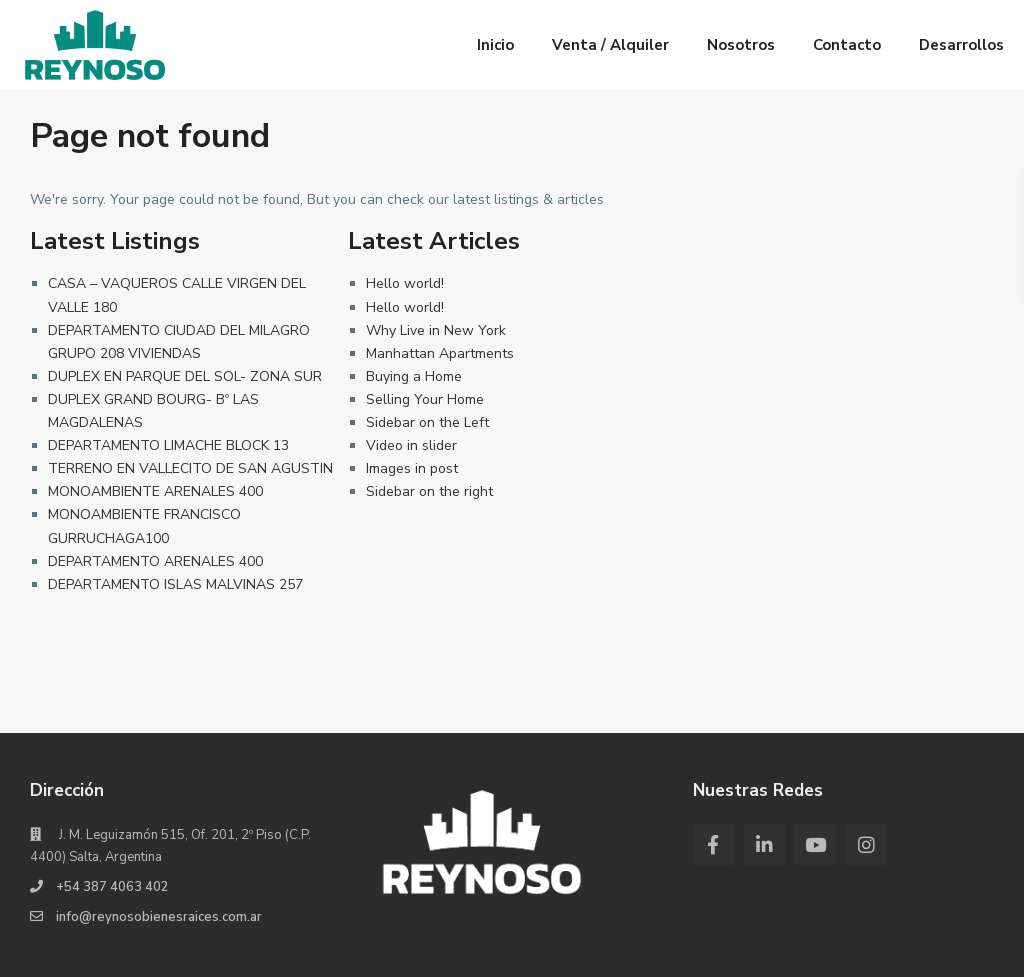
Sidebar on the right (429, 491)
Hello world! (405, 283)
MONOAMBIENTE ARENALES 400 (155, 491)
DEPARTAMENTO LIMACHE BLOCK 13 (168, 445)
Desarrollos (961, 45)
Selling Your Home (425, 399)
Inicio (495, 45)
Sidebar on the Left (427, 422)
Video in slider (411, 445)
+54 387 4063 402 (112, 887)
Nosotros (741, 45)
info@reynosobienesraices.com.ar (159, 917)
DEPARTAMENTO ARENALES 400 (155, 561)
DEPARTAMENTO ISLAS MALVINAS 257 (175, 584)
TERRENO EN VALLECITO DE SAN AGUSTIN (190, 468)
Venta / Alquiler (610, 45)
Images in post (412, 468)
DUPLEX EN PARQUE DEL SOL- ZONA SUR (185, 376)
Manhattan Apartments (440, 353)
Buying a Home (414, 376)
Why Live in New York (436, 330)
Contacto (847, 45)
